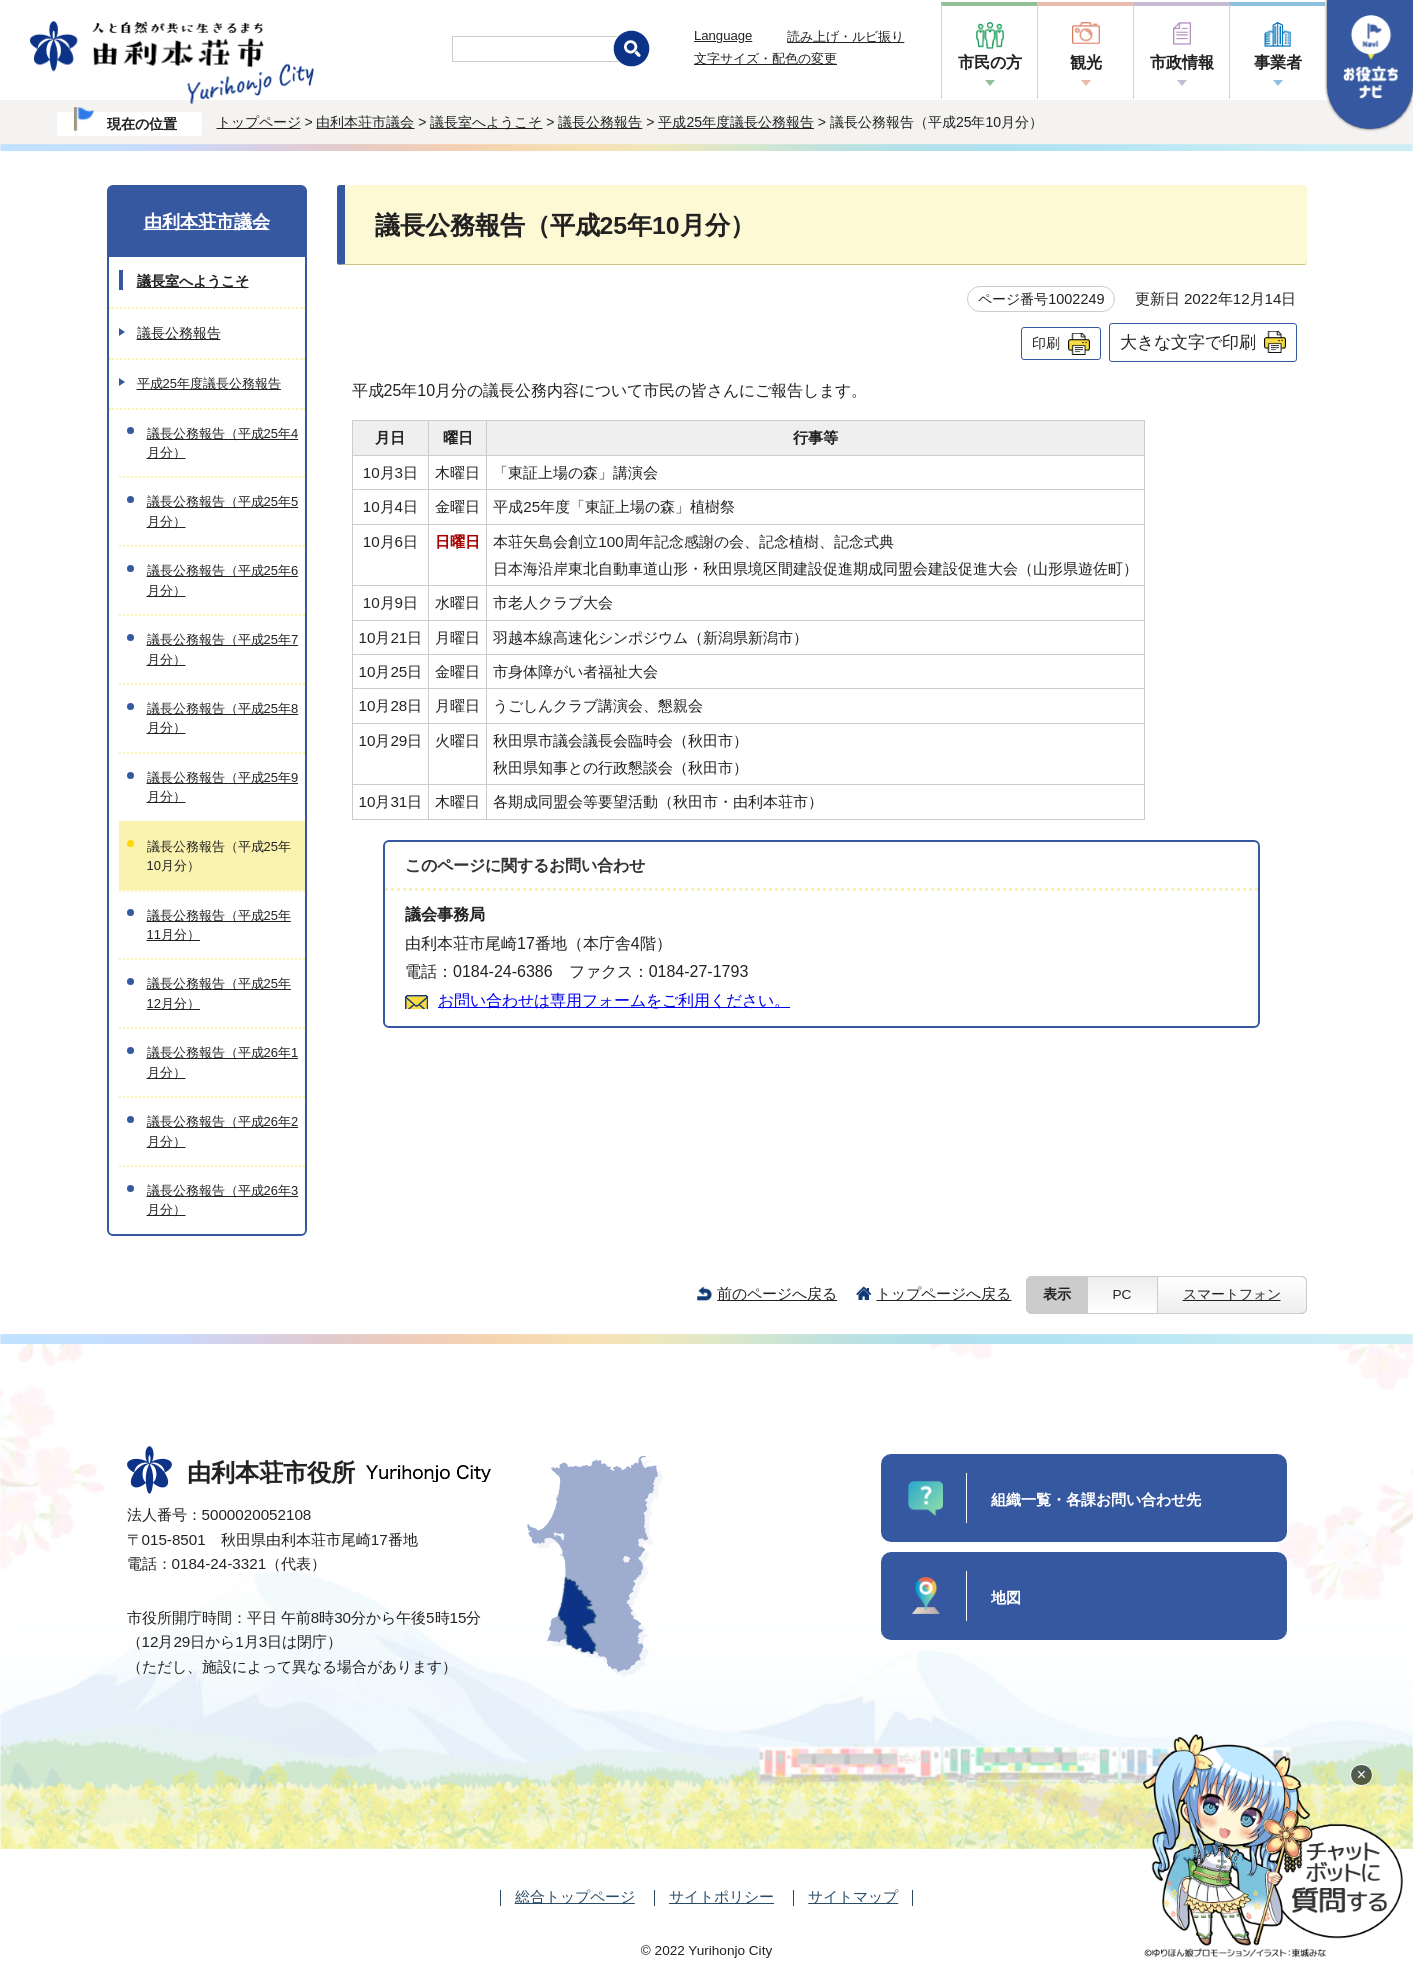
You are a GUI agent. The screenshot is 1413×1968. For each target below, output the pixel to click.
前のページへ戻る (777, 1293)
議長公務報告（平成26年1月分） (223, 1062)
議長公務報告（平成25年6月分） (223, 580)
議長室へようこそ (486, 122)
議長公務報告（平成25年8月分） (223, 718)
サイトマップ (853, 1896)
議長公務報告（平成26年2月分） (223, 1131)
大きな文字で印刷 (1188, 342)
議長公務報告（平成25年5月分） (223, 511)
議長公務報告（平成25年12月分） (219, 993)
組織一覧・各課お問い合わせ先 (1096, 1499)
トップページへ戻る (943, 1293)
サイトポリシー (721, 1896)
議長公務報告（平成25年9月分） (223, 787)
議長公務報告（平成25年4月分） (223, 443)
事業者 (1278, 62)
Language (723, 35)
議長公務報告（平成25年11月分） (219, 925)
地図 (1006, 1597)
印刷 (1046, 343)
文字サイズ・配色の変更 (765, 58)
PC (1122, 1294)
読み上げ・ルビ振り (845, 36)
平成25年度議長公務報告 (736, 122)
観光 (1086, 62)
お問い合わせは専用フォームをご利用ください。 (614, 1000)
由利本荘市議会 (365, 122)
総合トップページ (575, 1896)
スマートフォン (1232, 1294)
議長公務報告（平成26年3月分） (223, 1200)
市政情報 (1182, 62)
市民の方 (990, 62)
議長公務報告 (600, 122)
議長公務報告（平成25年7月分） (223, 649)
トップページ (259, 122)
